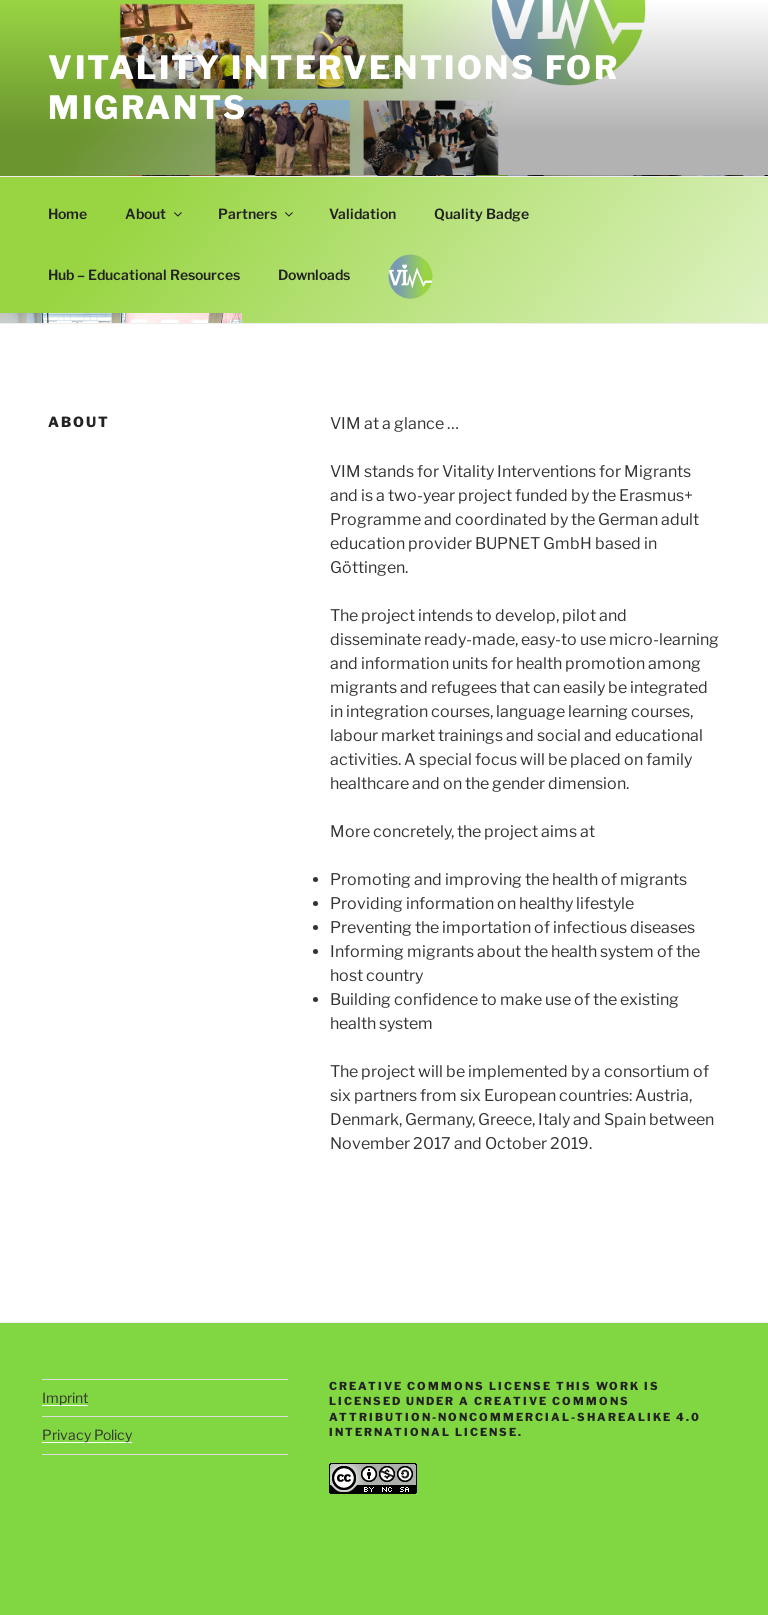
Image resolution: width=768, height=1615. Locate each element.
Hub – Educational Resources (144, 274)
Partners (257, 213)
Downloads (314, 274)
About (155, 213)
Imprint (65, 1397)
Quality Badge (481, 213)
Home (67, 213)
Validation (362, 213)
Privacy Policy (87, 1434)
